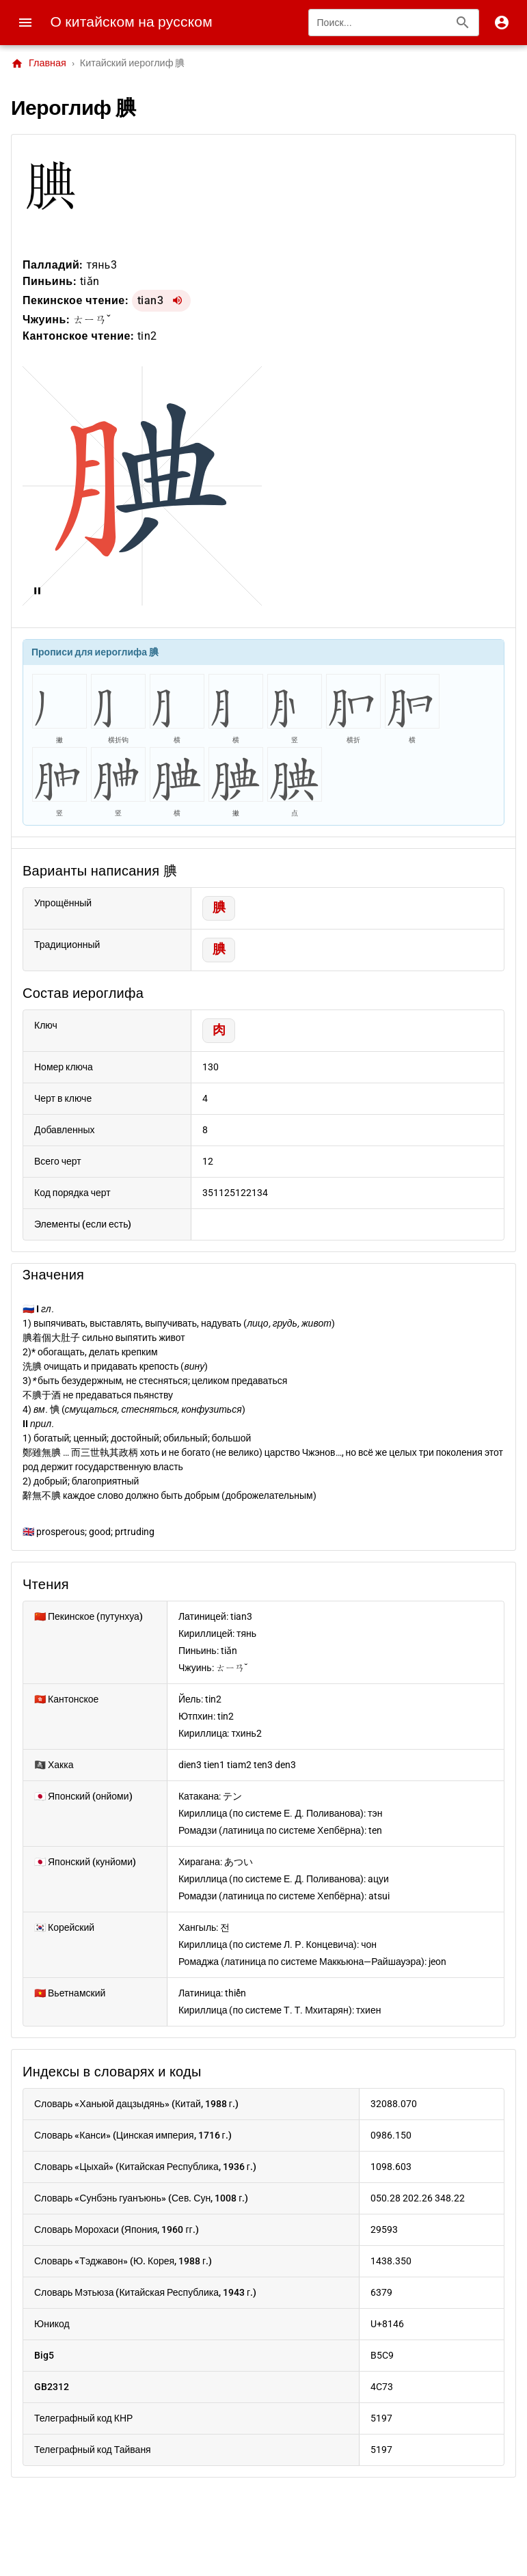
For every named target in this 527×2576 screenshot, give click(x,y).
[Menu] (25, 22)
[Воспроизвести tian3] (177, 301)
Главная (38, 63)
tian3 (150, 300)
